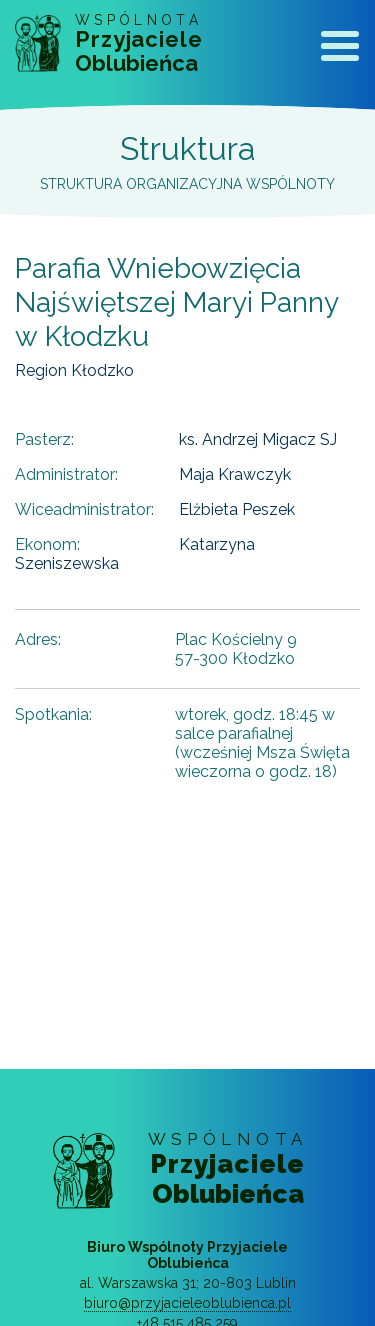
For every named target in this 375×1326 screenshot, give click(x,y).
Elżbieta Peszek (237, 509)
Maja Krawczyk (235, 474)
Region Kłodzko (74, 370)
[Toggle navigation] (340, 50)
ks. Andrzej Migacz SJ (258, 439)
